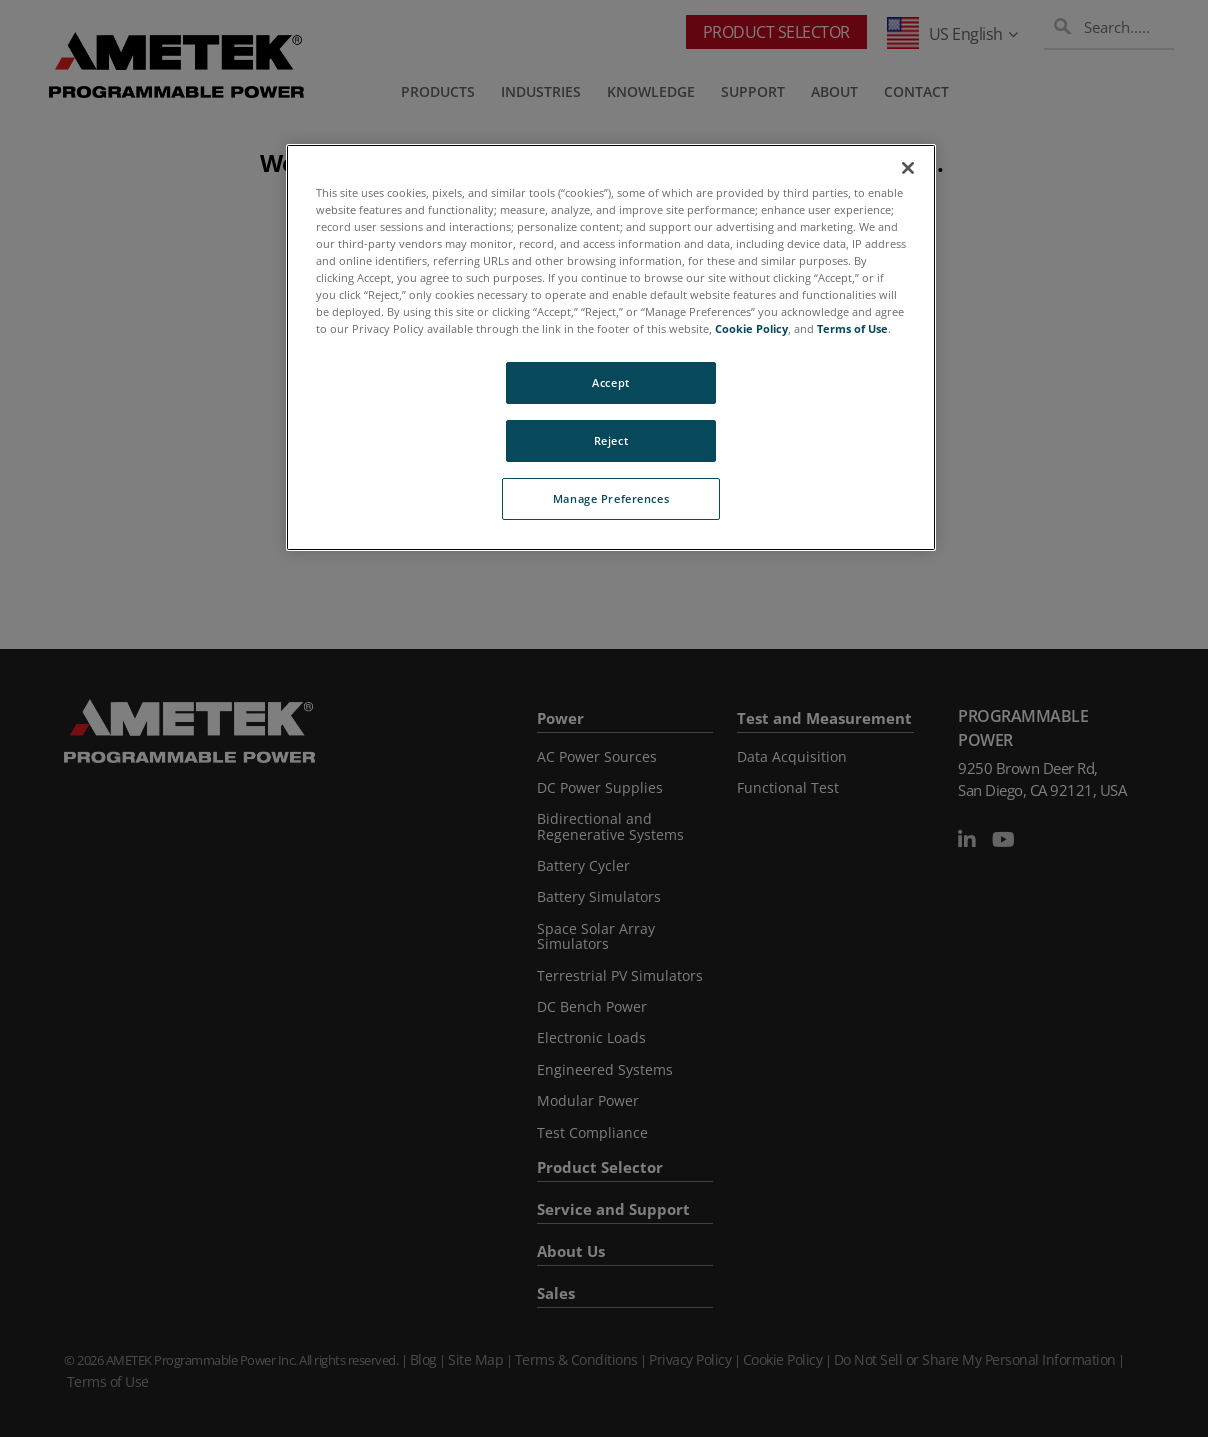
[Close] (908, 168)
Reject (611, 440)
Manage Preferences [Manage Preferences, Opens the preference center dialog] (611, 498)
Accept (610, 382)
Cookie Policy (751, 328)
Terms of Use (852, 328)
